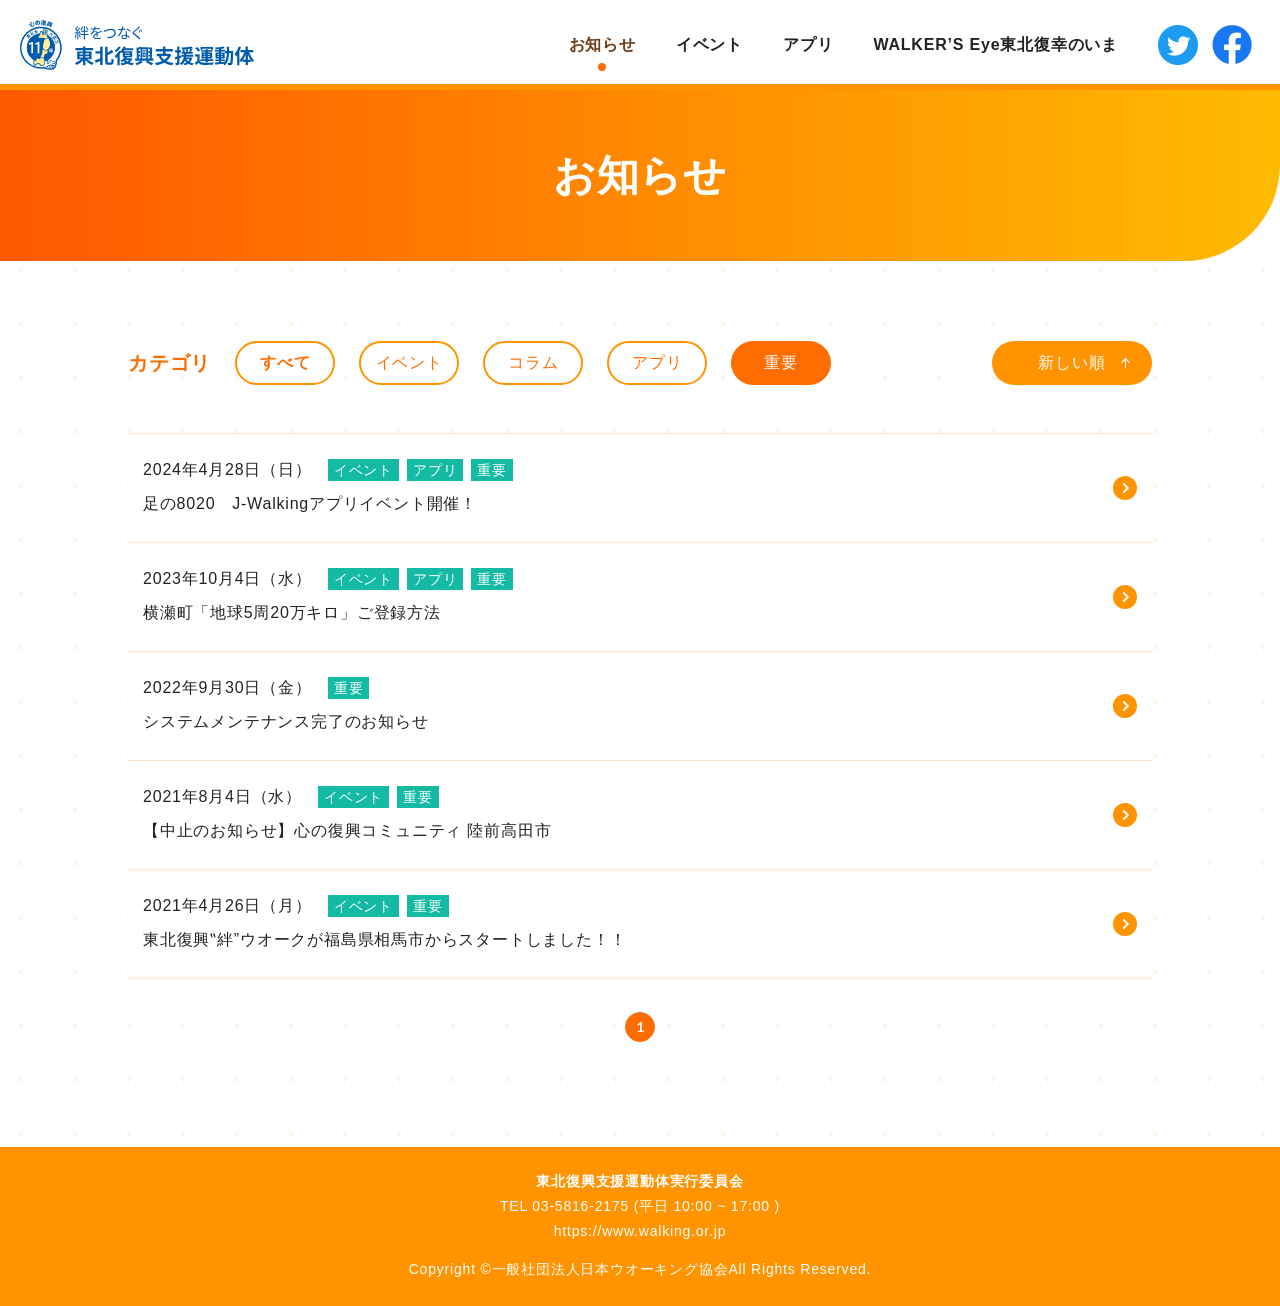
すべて (285, 362)
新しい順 (1071, 362)
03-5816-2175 (580, 1206)
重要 (781, 362)
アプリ (808, 44)
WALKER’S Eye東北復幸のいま (995, 44)
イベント (709, 44)
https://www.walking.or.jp (640, 1231)
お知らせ (602, 44)
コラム (533, 362)
